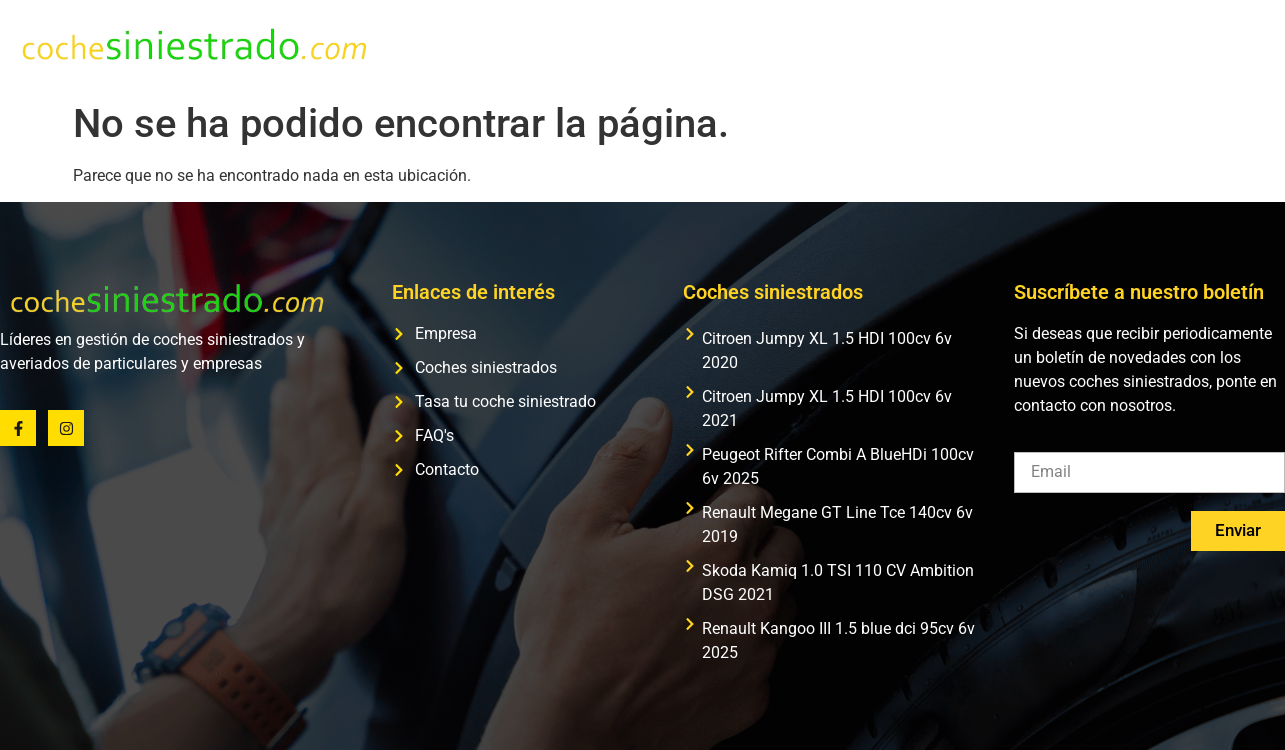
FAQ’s (1141, 45)
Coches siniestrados (790, 45)
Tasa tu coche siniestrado (991, 45)
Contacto (1233, 45)
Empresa (648, 45)
